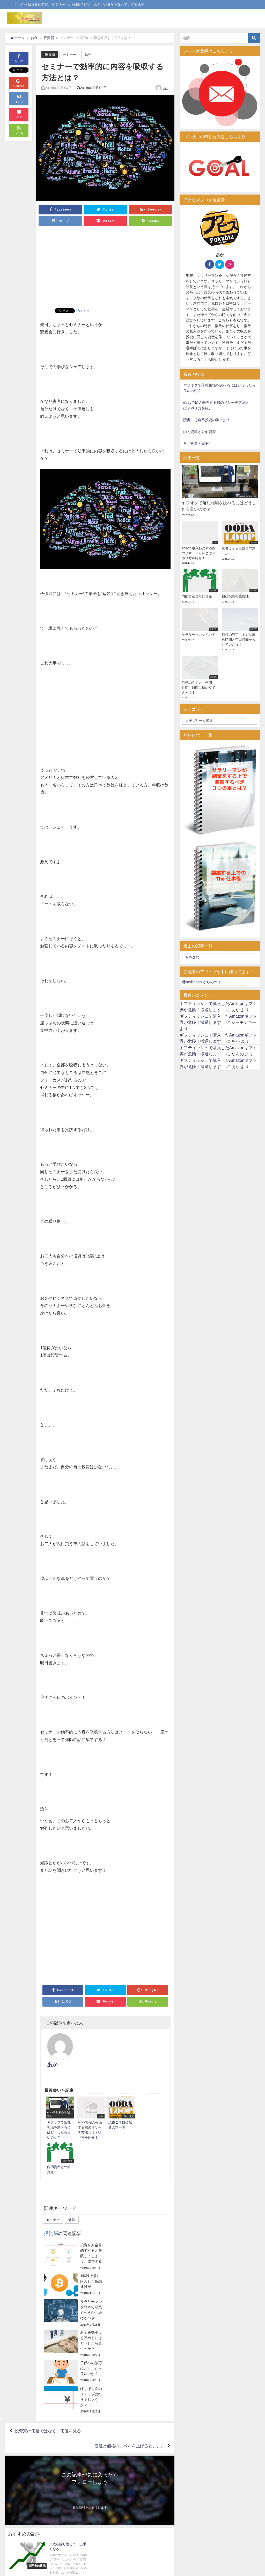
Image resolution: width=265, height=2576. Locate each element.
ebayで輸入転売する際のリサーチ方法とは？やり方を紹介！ (216, 405)
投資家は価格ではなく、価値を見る (48, 2291)
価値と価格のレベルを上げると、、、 (129, 2306)
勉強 (88, 54)
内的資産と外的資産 (199, 432)
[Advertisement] (105, 269)
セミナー (69, 54)
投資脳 (50, 54)
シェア (18, 58)
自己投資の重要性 (197, 443)
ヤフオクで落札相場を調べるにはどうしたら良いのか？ (219, 388)
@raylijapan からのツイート (205, 982)
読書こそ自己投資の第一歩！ (206, 420)
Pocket (82, 310)
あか (166, 88)
